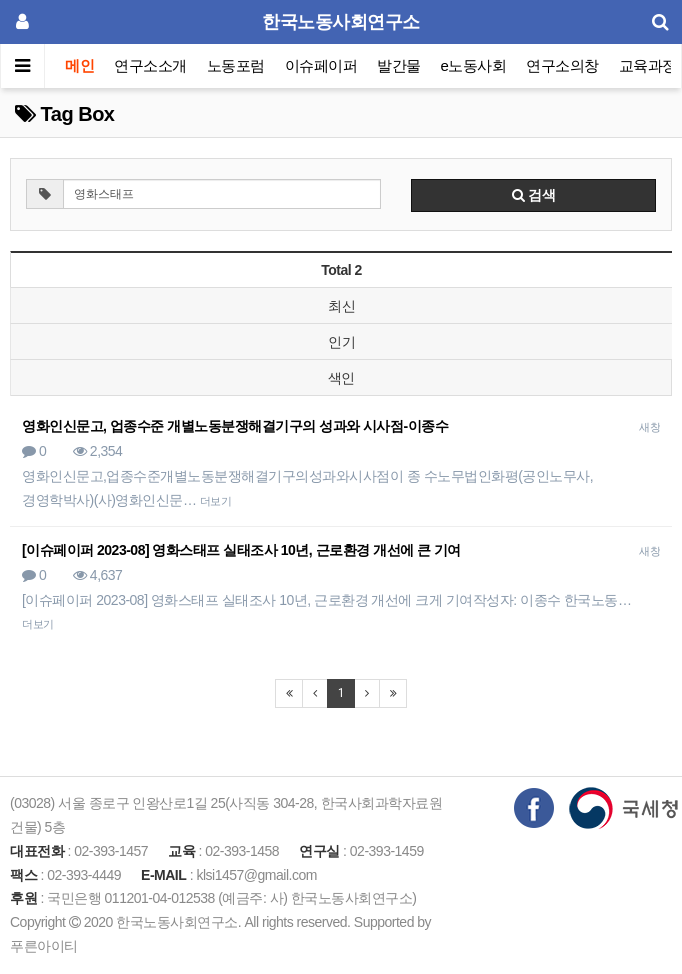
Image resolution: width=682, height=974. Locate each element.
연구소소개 (150, 65)
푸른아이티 (44, 946)
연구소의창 (562, 65)
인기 (341, 342)
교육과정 (648, 65)
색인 (341, 378)
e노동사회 (474, 65)
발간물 (399, 65)
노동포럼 (236, 65)
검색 (534, 195)
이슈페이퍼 (321, 65)
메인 (79, 65)
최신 (341, 306)
